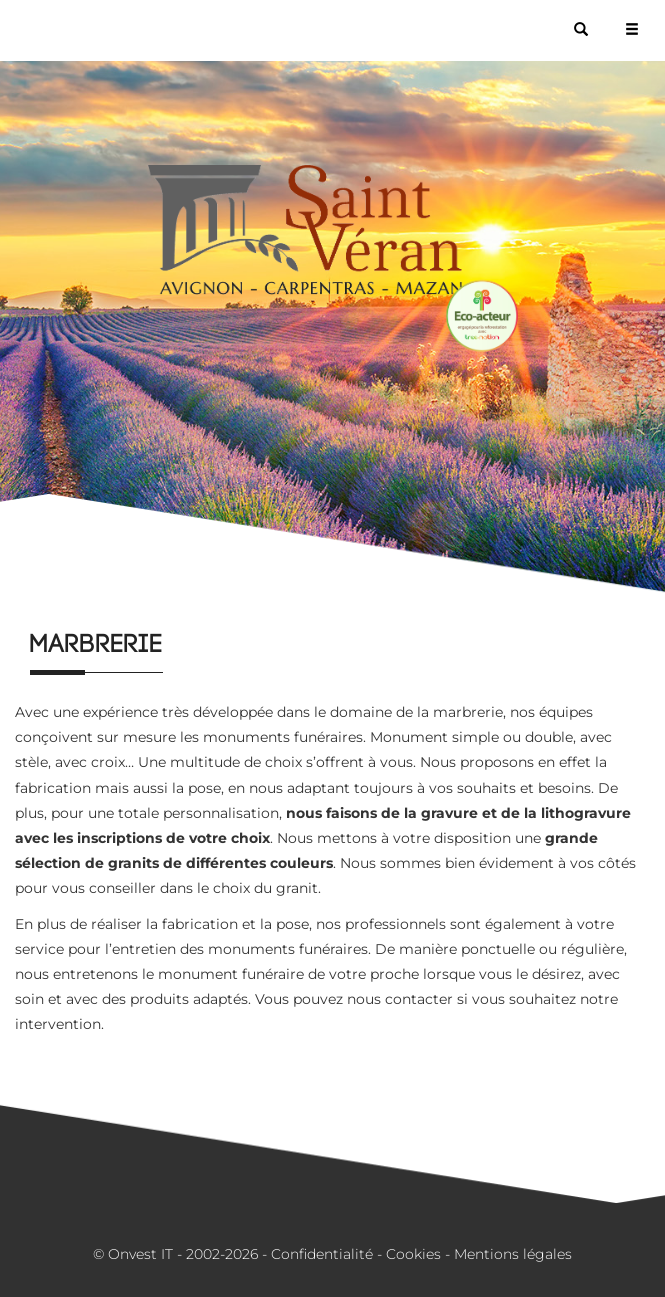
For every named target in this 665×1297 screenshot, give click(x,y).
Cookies (413, 1254)
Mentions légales (513, 1254)
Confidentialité (322, 1254)
